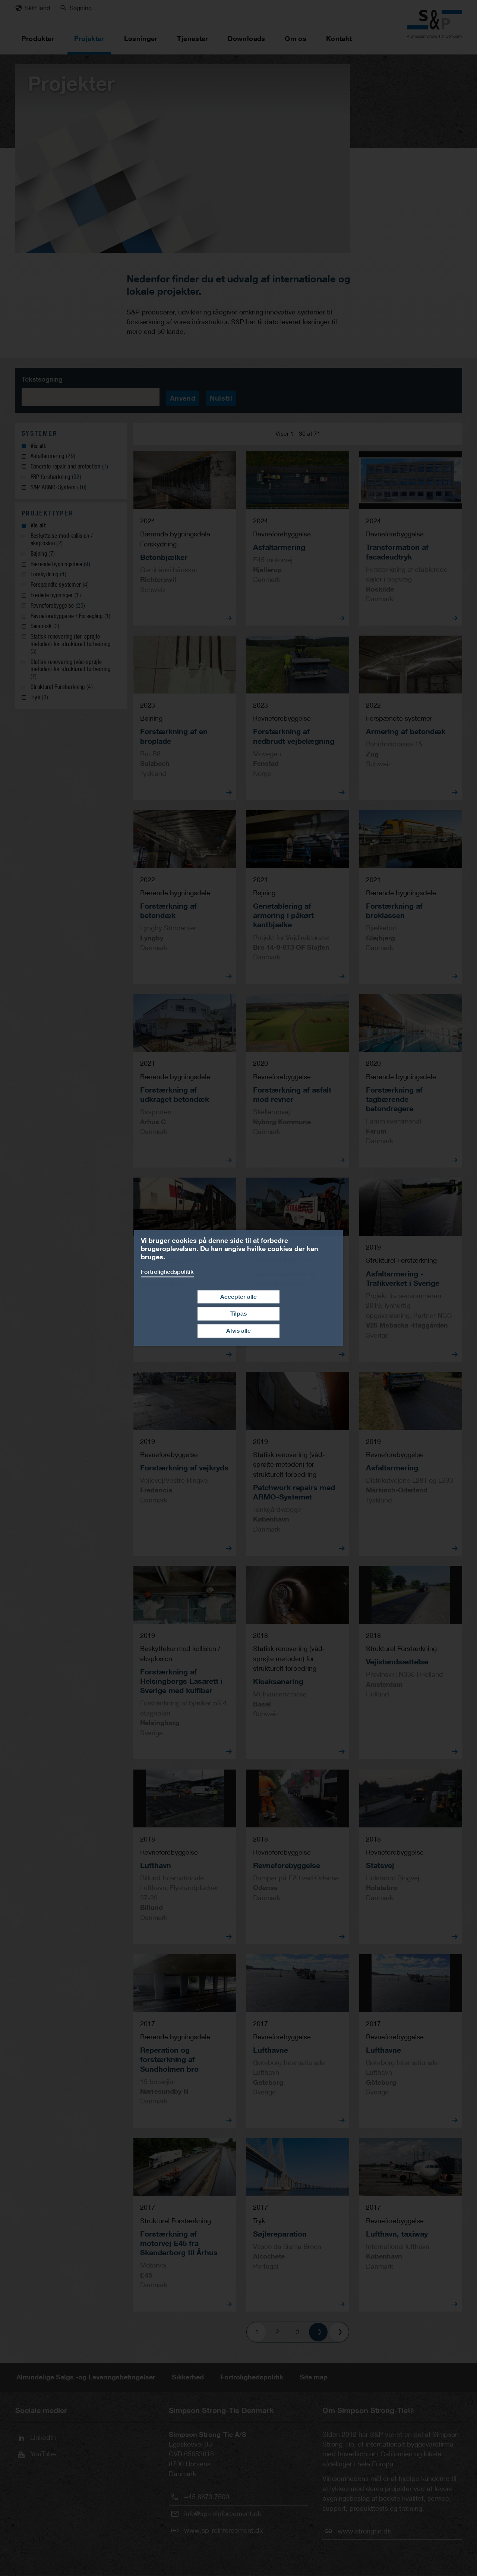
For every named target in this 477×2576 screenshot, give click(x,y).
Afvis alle (238, 1330)
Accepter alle (238, 1296)
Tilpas (238, 1313)
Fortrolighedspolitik (167, 1271)
